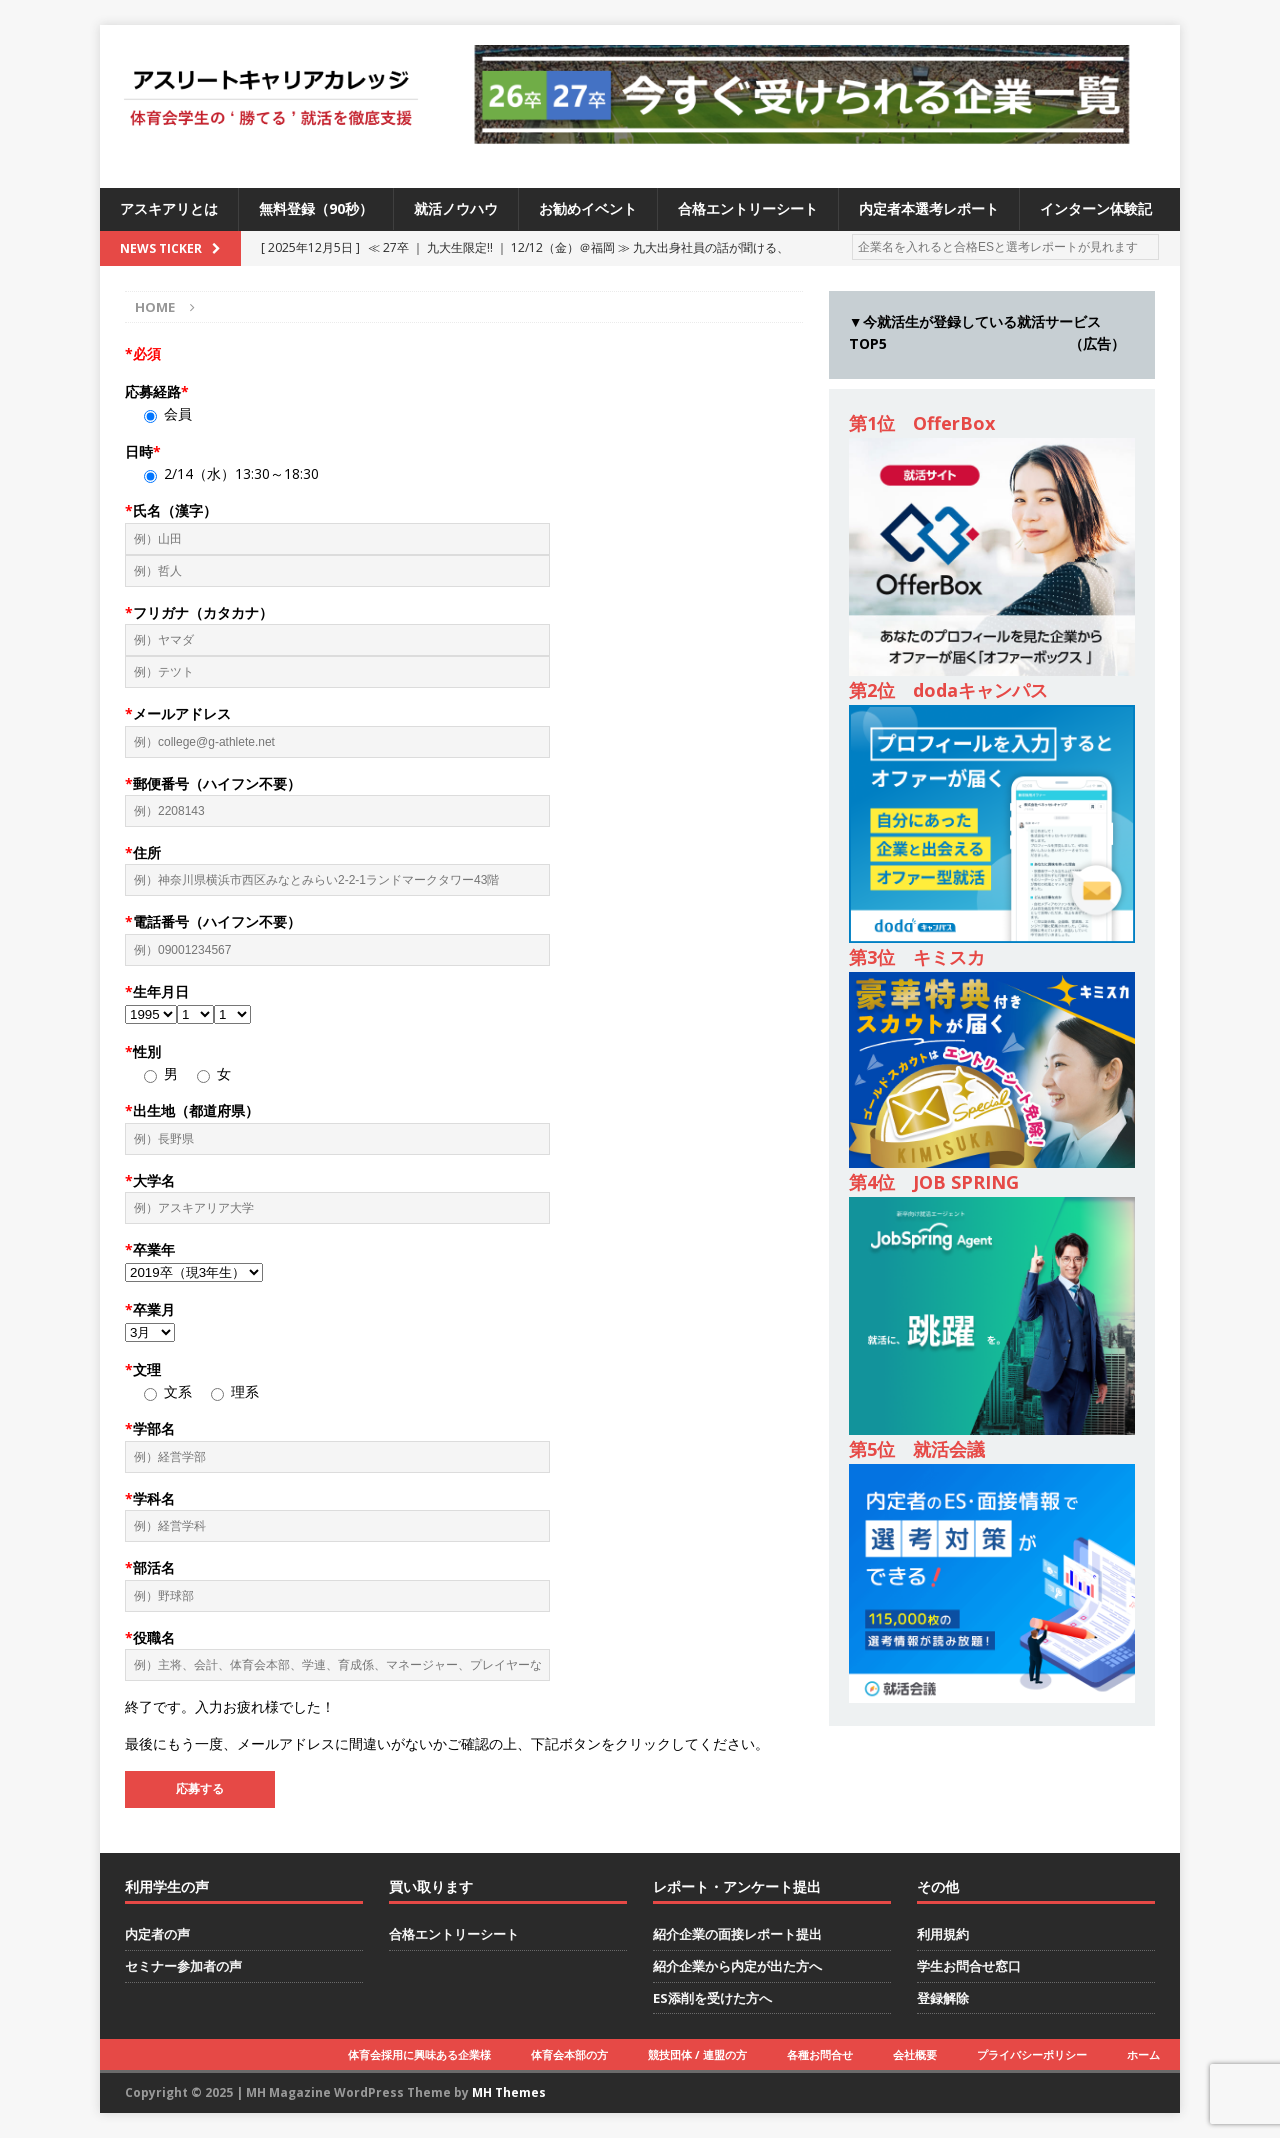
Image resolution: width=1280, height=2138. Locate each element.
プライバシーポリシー (1032, 2054)
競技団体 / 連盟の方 (697, 2054)
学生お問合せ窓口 (969, 1966)
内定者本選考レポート (929, 208)
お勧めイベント (588, 208)
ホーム (1143, 2054)
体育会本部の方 (569, 2054)
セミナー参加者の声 (183, 1966)
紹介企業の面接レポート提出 (737, 1934)
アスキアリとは (169, 208)
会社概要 (915, 2054)
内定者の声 (157, 1934)
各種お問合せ (820, 2054)
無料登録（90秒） (316, 208)
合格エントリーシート (748, 208)
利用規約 (943, 1934)
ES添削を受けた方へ (712, 1998)
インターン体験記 (1096, 208)
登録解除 (943, 1998)
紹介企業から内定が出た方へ (737, 1966)
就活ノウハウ (456, 208)
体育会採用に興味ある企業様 (419, 2054)
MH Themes (509, 2092)
